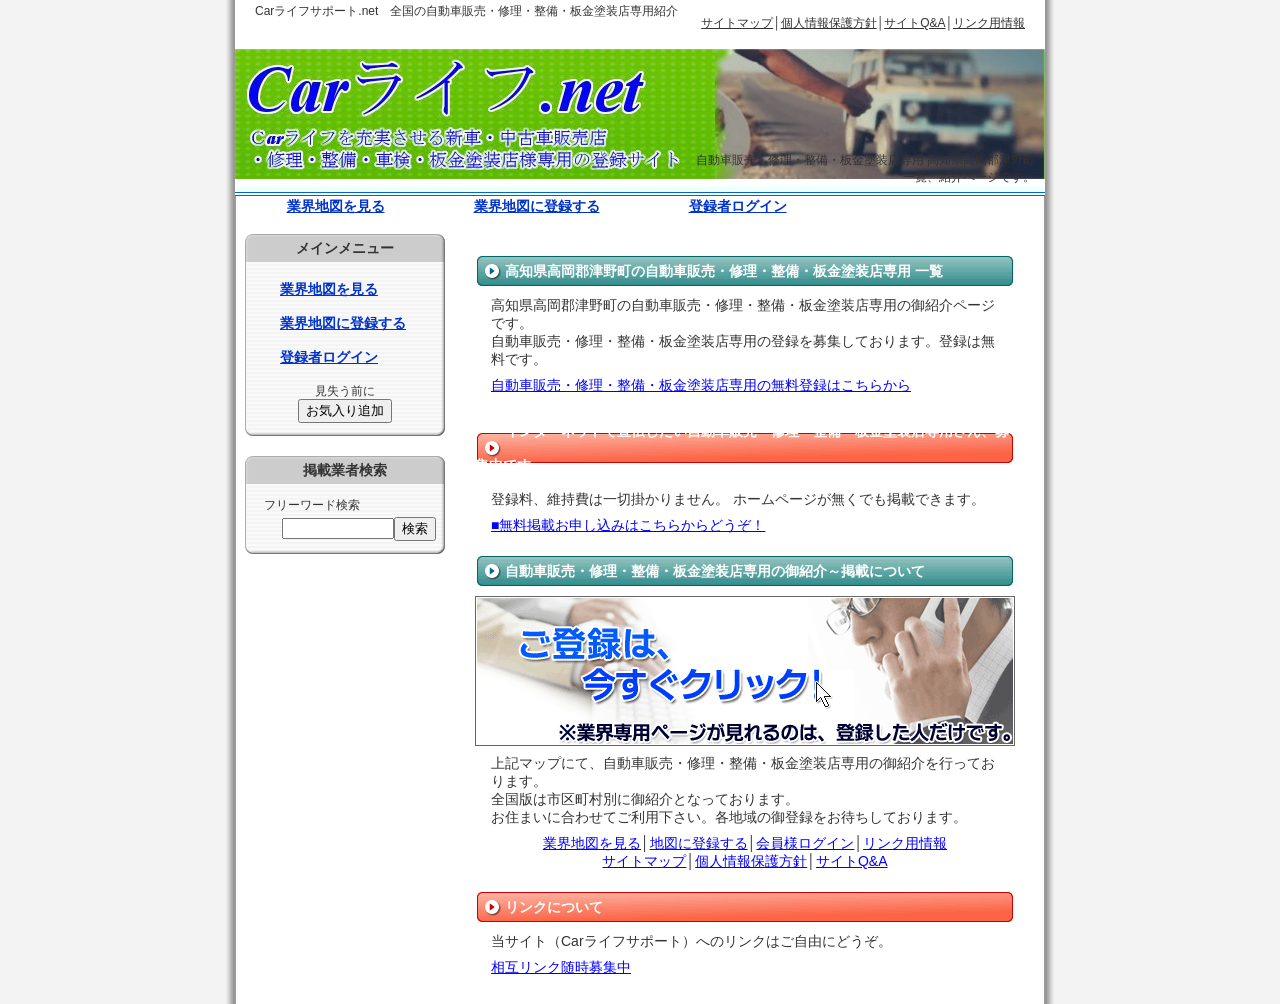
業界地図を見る (336, 206)
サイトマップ (737, 23)
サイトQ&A (914, 23)
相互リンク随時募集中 (561, 967)
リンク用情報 (989, 23)
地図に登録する (699, 843)
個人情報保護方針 (829, 23)
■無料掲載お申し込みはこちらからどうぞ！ (628, 525)
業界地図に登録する (537, 206)
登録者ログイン (738, 206)
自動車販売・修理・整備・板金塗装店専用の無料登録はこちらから (701, 385)
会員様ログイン (805, 843)
